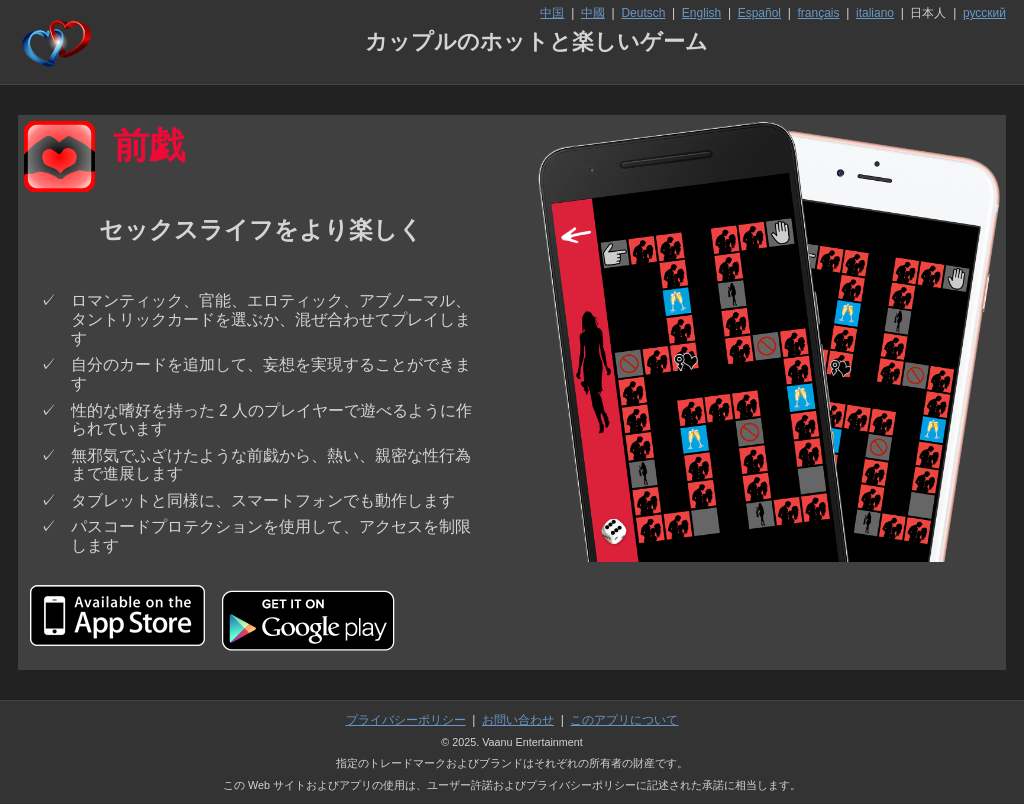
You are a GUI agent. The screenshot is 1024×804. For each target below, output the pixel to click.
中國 (593, 13)
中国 (552, 13)
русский (984, 13)
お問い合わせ (518, 720)
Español (759, 13)
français (819, 13)
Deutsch (643, 13)
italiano (875, 13)
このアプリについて (624, 720)
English (701, 13)
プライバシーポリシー (406, 720)
